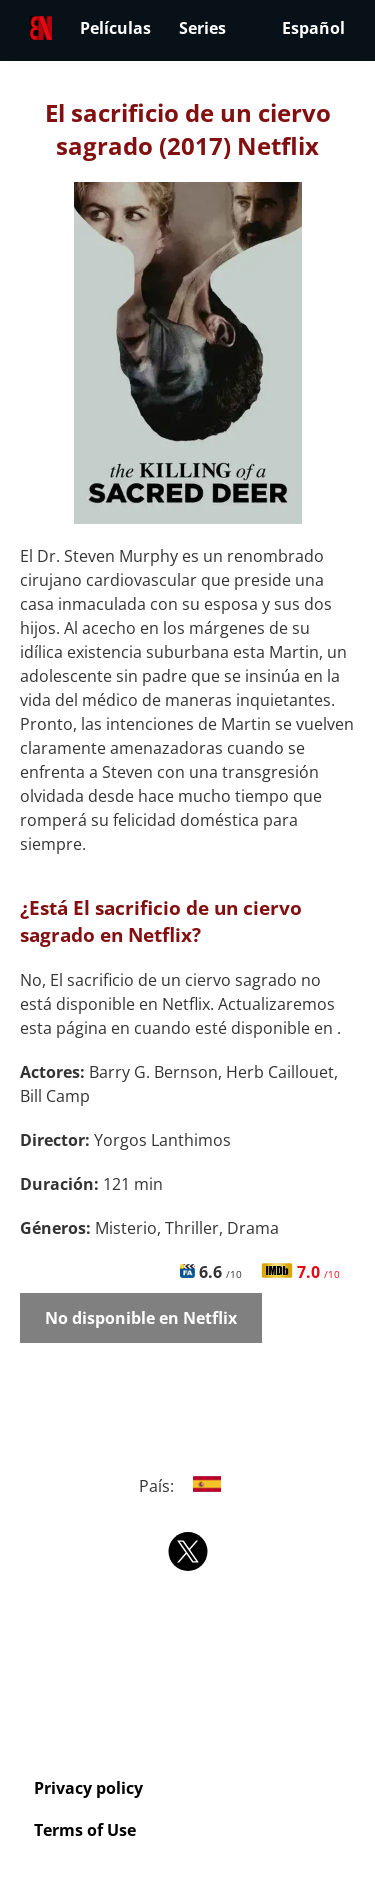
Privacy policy (88, 1788)
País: (187, 1486)
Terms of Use (85, 1830)
